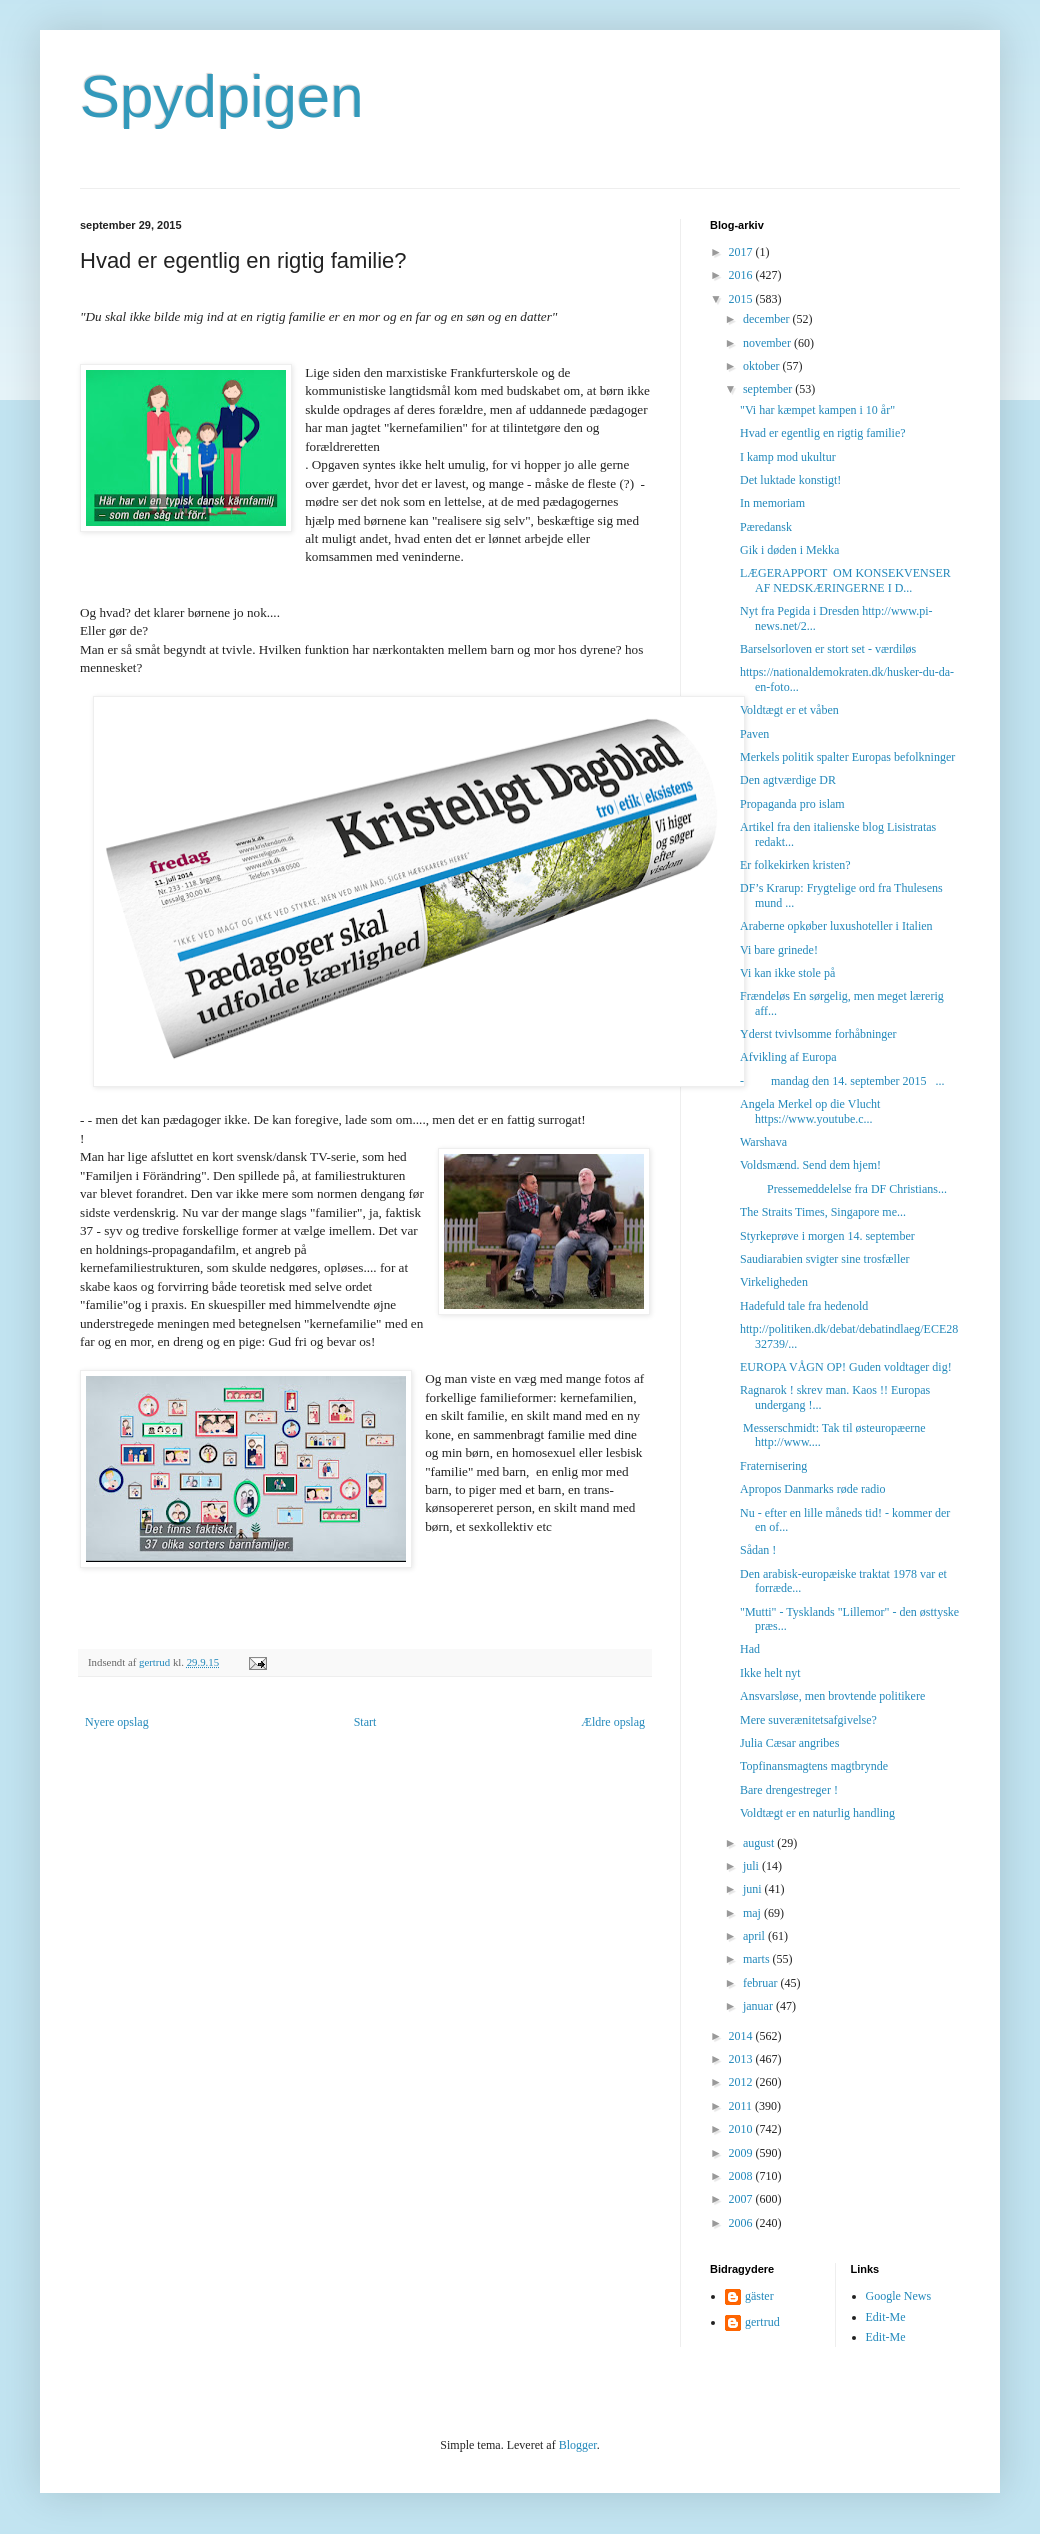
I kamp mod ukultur (788, 457)
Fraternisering (773, 1466)
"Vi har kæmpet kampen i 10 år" (817, 410)
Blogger (578, 2445)
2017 (742, 252)
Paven (754, 734)
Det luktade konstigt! (790, 480)
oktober (763, 366)
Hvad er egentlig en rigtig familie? (823, 433)
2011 (742, 2106)
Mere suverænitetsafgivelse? (808, 1720)
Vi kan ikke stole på (787, 973)
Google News (899, 2296)
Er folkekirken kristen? (795, 865)
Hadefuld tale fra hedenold (804, 1306)
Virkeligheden (774, 1282)
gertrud (762, 2322)
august (760, 1843)
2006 (742, 2223)
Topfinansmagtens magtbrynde (814, 1766)
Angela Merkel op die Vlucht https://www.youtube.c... (810, 1111)
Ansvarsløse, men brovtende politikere (832, 1696)
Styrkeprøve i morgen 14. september (827, 1236)
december (768, 319)
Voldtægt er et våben (789, 710)
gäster (759, 2296)
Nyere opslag (117, 1722)
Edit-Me (886, 2317)
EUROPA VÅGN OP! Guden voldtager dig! (846, 1367)
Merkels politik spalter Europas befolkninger (847, 757)
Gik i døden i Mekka (789, 550)
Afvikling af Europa (788, 1057)
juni (754, 1889)
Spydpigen (222, 96)
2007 (742, 2199)
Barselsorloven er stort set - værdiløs (828, 649)
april (755, 1936)
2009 (742, 2153)
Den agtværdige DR (788, 780)
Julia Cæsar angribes (789, 1743)
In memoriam (772, 503)
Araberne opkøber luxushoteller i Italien (836, 926)
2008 (742, 2176)
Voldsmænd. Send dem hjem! (810, 1165)
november (768, 343)
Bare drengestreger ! (789, 1790)
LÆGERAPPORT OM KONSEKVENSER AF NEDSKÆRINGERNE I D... (845, 580)
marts (758, 1959)
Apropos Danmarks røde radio (813, 1489)
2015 (742, 299)
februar (762, 1983)
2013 (742, 2059)
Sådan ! (758, 1550)
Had (750, 1649)
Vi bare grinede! (779, 950)
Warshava (763, 1142)
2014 (742, 2036)
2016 (742, 275)
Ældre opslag (613, 1722)
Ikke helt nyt (770, 1673)
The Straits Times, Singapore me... (823, 1212)
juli (752, 1866)
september (769, 389)
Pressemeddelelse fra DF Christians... (843, 1189)
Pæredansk (766, 527)
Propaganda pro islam (792, 804)
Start (365, 1722)
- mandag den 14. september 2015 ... (842, 1081)
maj (753, 1913)
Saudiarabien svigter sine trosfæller (825, 1259)
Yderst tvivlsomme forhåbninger (818, 1034)
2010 (742, 2129)
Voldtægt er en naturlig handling (817, 1813)
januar (759, 2006)
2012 (742, 2082)
